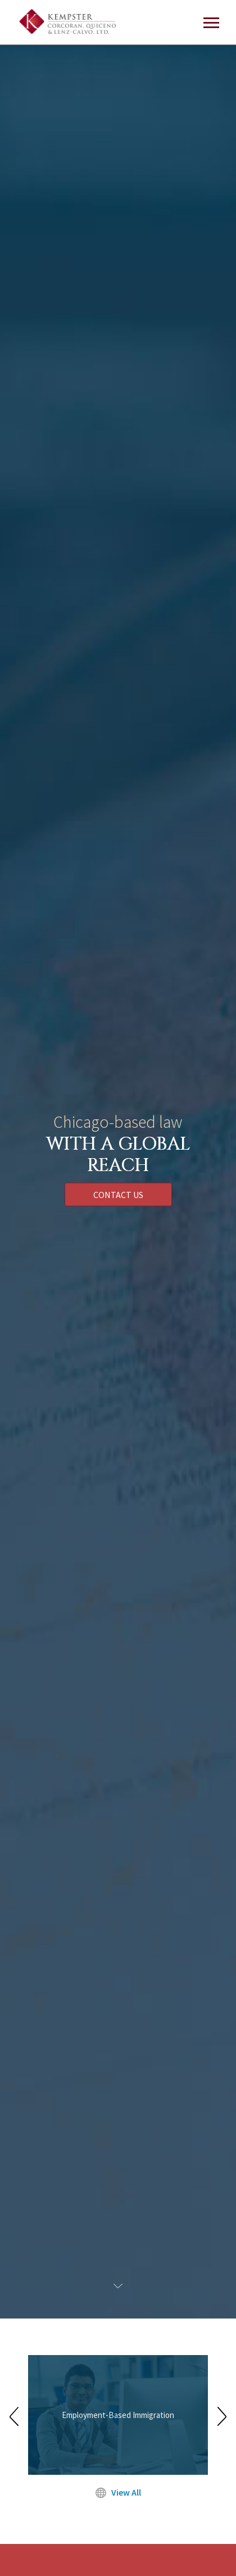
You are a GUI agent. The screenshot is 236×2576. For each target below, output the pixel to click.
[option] (118, 2416)
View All (118, 2492)
